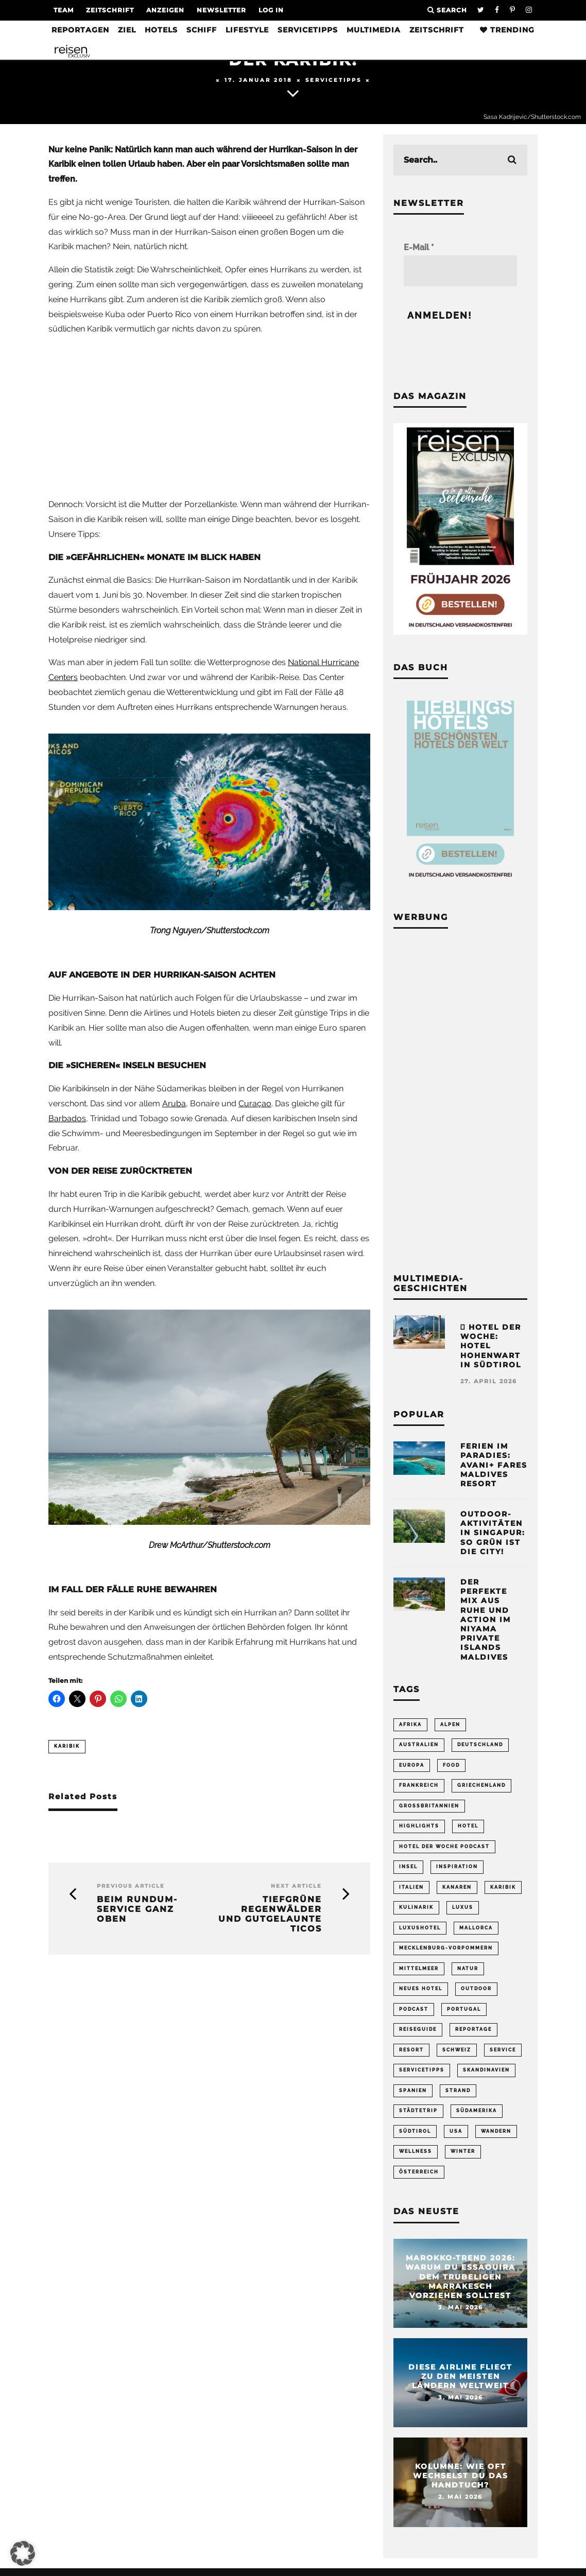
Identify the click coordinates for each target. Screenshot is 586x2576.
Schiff (201, 29)
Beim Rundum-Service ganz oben (137, 1909)
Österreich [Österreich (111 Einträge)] (419, 2179)
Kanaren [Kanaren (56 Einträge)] (457, 1889)
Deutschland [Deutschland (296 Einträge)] (480, 1745)
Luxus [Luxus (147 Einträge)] (462, 1910)
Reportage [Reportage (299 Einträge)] (473, 2035)
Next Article (296, 1886)
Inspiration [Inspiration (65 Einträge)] (457, 1869)
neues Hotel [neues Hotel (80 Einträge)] (420, 1993)
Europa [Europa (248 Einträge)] (411, 1765)
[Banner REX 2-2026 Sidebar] (460, 632)
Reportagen (80, 29)
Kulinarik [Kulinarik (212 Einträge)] (416, 1910)
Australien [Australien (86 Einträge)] (419, 1745)
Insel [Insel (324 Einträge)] (408, 1869)
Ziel (127, 29)
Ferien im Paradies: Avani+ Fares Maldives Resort (493, 1464)
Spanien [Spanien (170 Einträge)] (413, 2096)
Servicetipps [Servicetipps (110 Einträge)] (421, 2076)
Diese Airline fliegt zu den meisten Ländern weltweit (460, 2384)
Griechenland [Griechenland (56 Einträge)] (481, 1786)
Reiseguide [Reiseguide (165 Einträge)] (418, 2035)
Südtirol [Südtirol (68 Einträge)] (415, 2138)
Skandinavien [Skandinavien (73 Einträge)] (486, 2076)
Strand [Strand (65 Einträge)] (458, 2096)
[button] (22, 2553)
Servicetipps (308, 29)
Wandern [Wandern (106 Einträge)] (496, 2138)
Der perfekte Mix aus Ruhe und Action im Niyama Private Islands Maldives (485, 1619)
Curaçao (254, 1103)
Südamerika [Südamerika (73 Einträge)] (476, 2117)
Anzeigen (165, 10)
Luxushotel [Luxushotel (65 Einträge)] (420, 1931)
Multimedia (374, 29)
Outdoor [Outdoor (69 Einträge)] (476, 1993)
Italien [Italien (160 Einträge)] (411, 1889)
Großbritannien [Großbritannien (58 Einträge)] (429, 1807)
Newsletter (221, 10)
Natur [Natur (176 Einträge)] (467, 1972)
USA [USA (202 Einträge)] (456, 2138)
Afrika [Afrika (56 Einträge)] (410, 1724)
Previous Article (131, 1886)
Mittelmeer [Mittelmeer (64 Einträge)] (419, 1972)
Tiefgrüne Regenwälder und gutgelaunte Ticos (270, 1914)
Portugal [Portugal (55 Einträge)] (464, 2014)
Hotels (161, 29)
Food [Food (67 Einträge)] (451, 1765)
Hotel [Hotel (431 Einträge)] (468, 1828)
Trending (507, 29)
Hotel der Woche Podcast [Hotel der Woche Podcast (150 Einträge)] (444, 1848)
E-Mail (419, 247)
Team (64, 10)
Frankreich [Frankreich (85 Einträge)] (419, 1786)
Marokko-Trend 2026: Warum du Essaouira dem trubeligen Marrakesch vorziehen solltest (460, 2284)
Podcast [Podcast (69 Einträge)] (413, 2014)
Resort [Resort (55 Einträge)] (411, 2055)
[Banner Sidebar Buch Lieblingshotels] (460, 881)
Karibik (67, 1746)
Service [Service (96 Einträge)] (503, 2055)
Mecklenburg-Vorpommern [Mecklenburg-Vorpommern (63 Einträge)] (446, 1952)
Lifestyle (247, 29)
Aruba (174, 1103)
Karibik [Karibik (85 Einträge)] (503, 1889)
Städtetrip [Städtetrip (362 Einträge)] (418, 2117)
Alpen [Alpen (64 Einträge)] (450, 1724)
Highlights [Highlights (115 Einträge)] (419, 1828)
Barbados (67, 1118)
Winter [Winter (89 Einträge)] (463, 2159)
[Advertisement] (209, 417)
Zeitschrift (110, 10)
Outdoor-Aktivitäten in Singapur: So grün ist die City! (492, 1532)
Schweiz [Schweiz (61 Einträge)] (456, 2055)
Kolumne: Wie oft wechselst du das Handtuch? (460, 2484)
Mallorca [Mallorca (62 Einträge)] (476, 1931)
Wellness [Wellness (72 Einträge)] (415, 2159)
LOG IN (271, 10)
